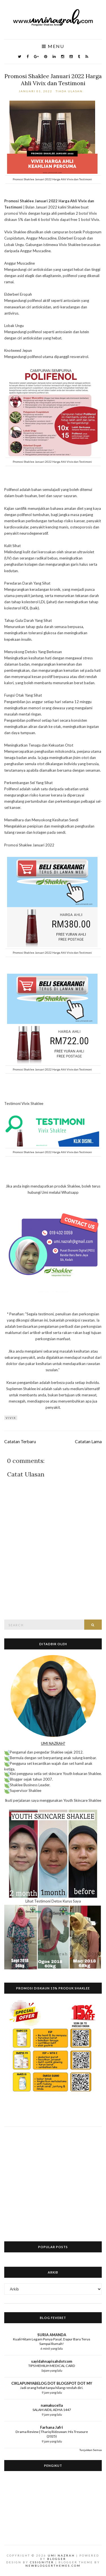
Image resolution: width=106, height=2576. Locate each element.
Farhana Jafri (51, 2427)
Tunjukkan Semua (90, 2450)
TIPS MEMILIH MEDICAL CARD (51, 2366)
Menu (53, 46)
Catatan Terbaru (20, 1441)
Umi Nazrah (61, 2555)
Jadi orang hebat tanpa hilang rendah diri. (51, 2388)
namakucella (52, 2405)
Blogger (56, 2558)
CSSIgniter (42, 2562)
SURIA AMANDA (51, 2335)
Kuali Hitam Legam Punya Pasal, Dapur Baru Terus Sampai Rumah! (51, 2341)
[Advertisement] (53, 2180)
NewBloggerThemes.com (53, 2565)
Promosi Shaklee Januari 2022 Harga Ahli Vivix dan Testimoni (53, 80)
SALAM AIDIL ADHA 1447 (52, 2410)
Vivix (11, 1417)
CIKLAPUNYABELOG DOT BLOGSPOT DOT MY (51, 2383)
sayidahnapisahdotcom (51, 2361)
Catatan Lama (88, 1441)
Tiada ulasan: (70, 91)
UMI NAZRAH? (53, 1743)
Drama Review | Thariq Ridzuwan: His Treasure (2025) (52, 2434)
